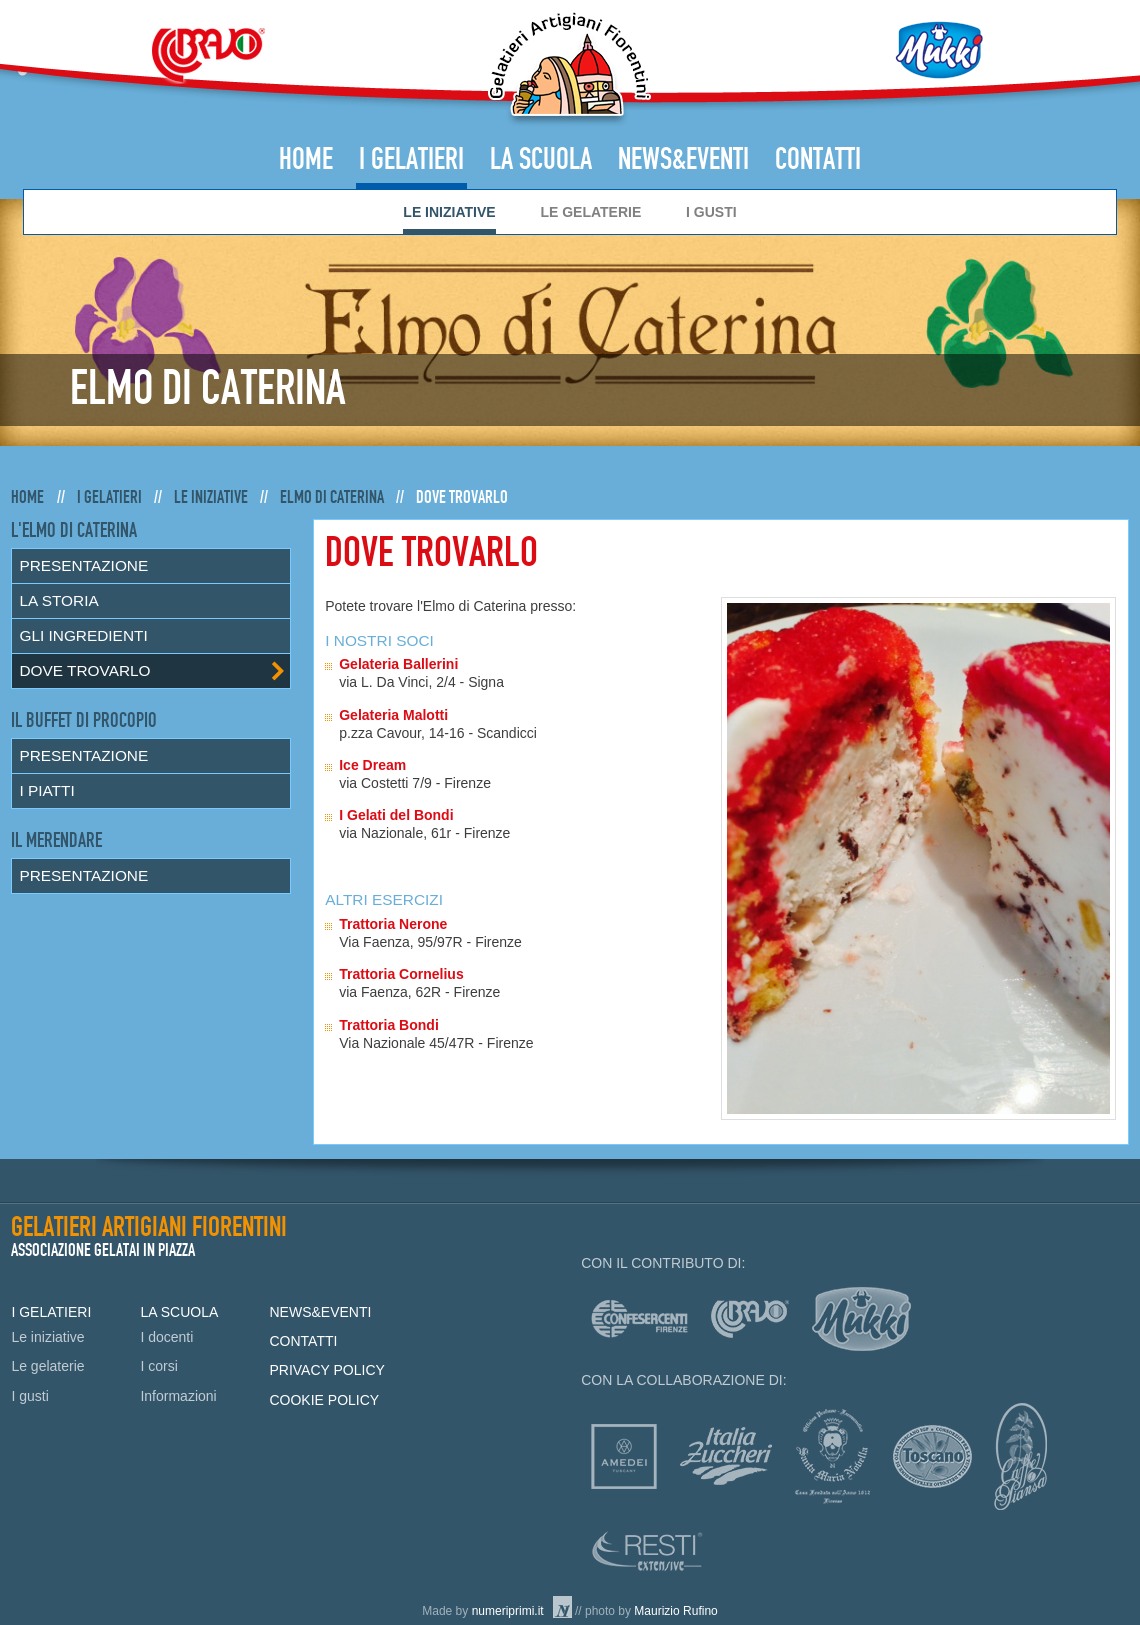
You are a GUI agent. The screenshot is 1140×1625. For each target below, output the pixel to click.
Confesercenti (639, 1319)
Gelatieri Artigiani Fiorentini (569, 68)
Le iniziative (449, 212)
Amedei (624, 1456)
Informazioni (178, 1396)
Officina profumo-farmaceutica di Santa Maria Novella (832, 1456)
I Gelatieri (411, 160)
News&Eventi (683, 160)
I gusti (711, 212)
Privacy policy (326, 1370)
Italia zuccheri (726, 1456)
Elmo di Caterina (332, 497)
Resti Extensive (647, 1551)
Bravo (208, 55)
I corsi (158, 1366)
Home (306, 160)
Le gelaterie (590, 212)
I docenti (166, 1337)
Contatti (818, 160)
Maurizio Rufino (675, 1611)
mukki (861, 1319)
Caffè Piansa (1020, 1456)
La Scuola (541, 160)
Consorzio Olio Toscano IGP (932, 1456)
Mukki (939, 50)
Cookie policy (324, 1400)
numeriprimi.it (508, 1611)
